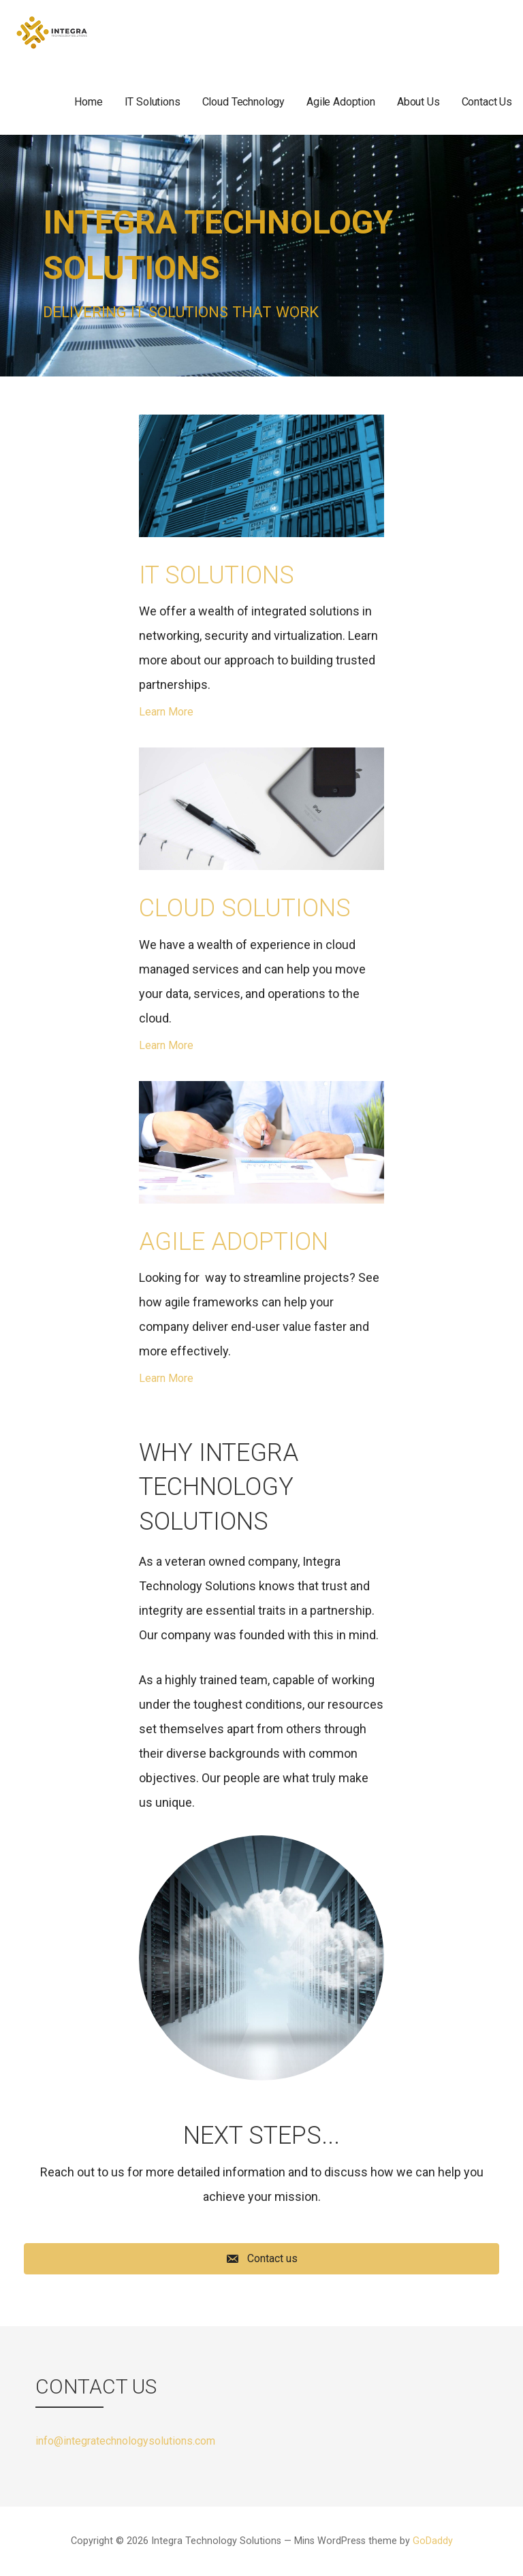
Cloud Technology (243, 101)
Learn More (166, 711)
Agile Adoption (340, 101)
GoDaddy (433, 2541)
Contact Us (487, 101)
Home (88, 101)
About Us (418, 101)
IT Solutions (152, 101)
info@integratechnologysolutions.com (125, 2440)
